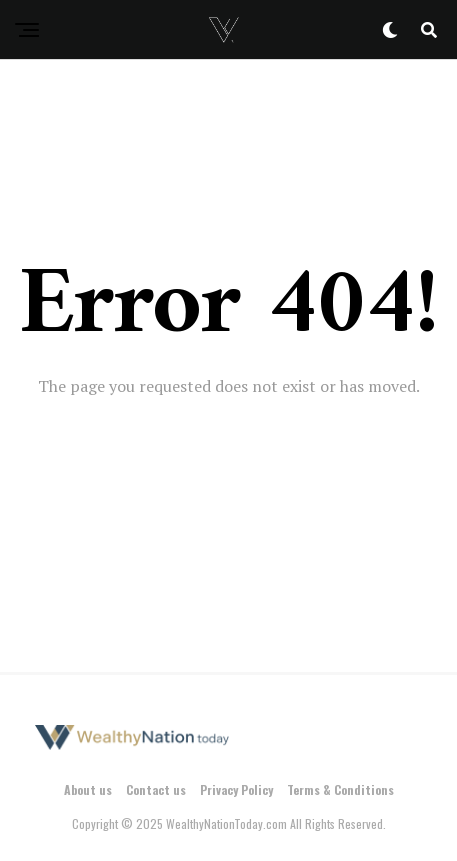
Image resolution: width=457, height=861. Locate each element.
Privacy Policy (236, 789)
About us (88, 789)
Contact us (156, 789)
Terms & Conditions (340, 789)
